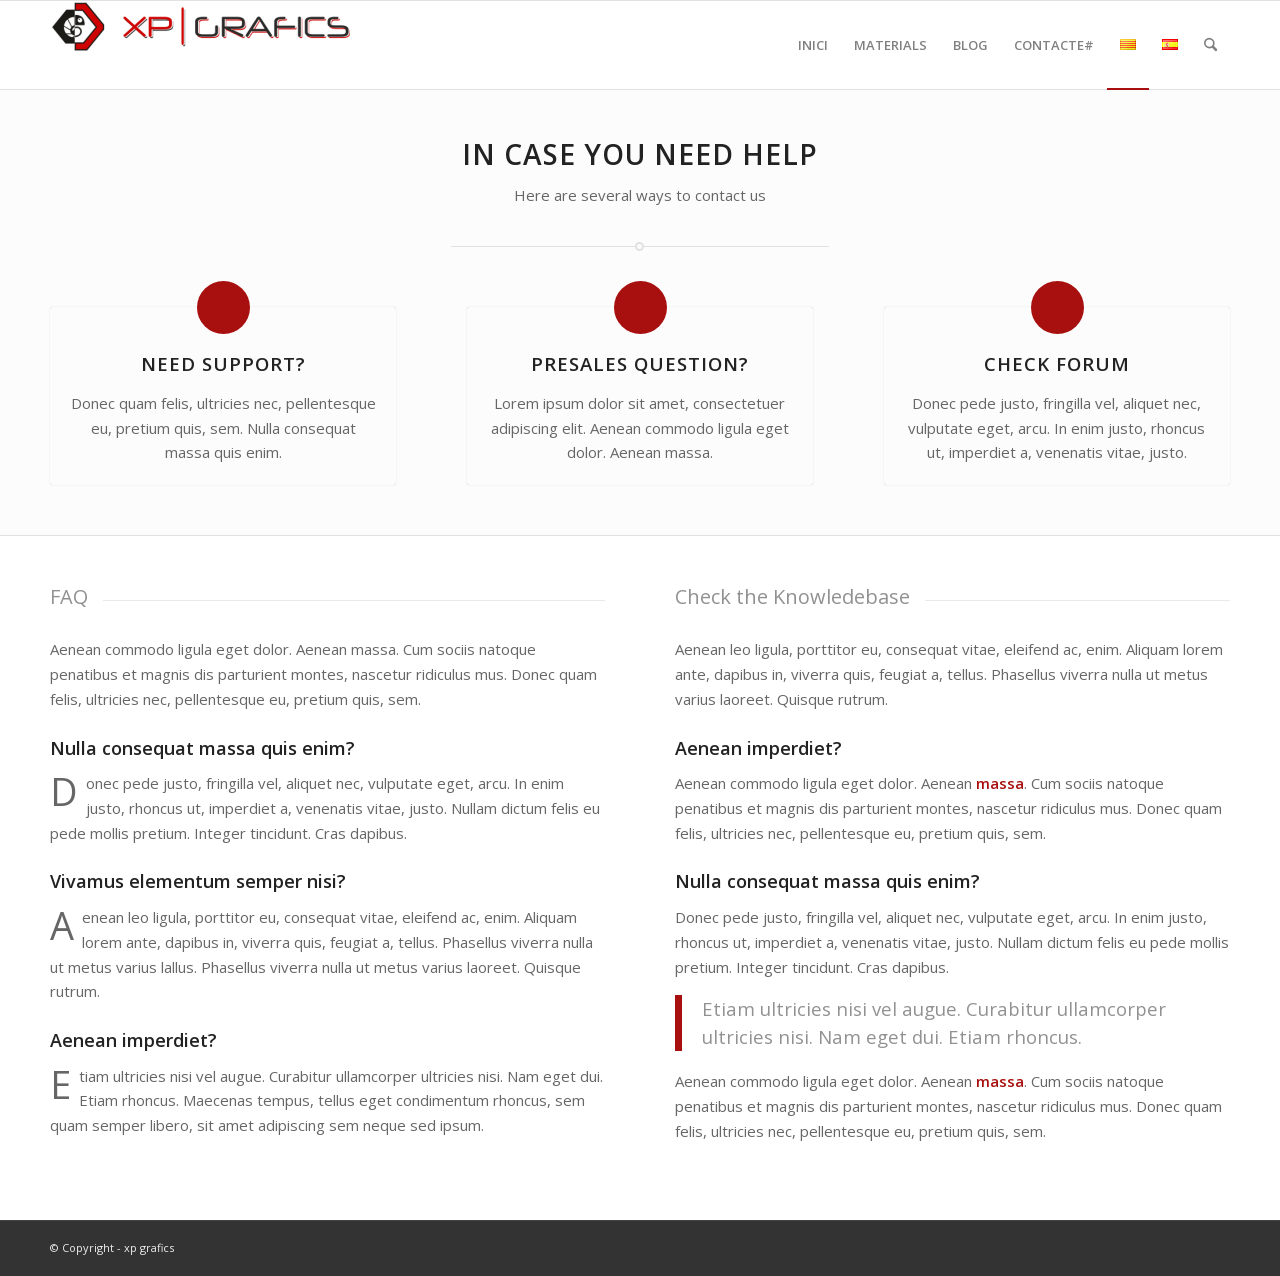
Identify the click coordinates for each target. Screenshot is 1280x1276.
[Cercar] (1210, 45)
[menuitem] (813, 45)
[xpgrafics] (200, 45)
